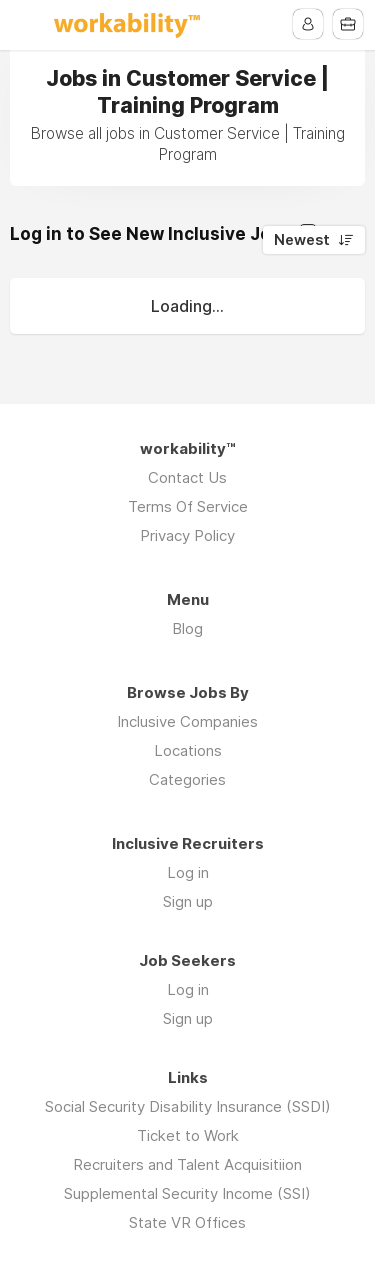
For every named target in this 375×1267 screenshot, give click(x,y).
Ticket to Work (188, 1135)
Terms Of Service (188, 506)
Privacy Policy (187, 535)
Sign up (188, 901)
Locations (188, 750)
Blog (187, 628)
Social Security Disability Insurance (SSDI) (188, 1106)
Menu (27, 25)
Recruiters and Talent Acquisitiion (187, 1164)
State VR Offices (187, 1222)
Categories (187, 779)
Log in (188, 872)
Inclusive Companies (187, 721)
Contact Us (187, 477)
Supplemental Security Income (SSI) (187, 1193)
